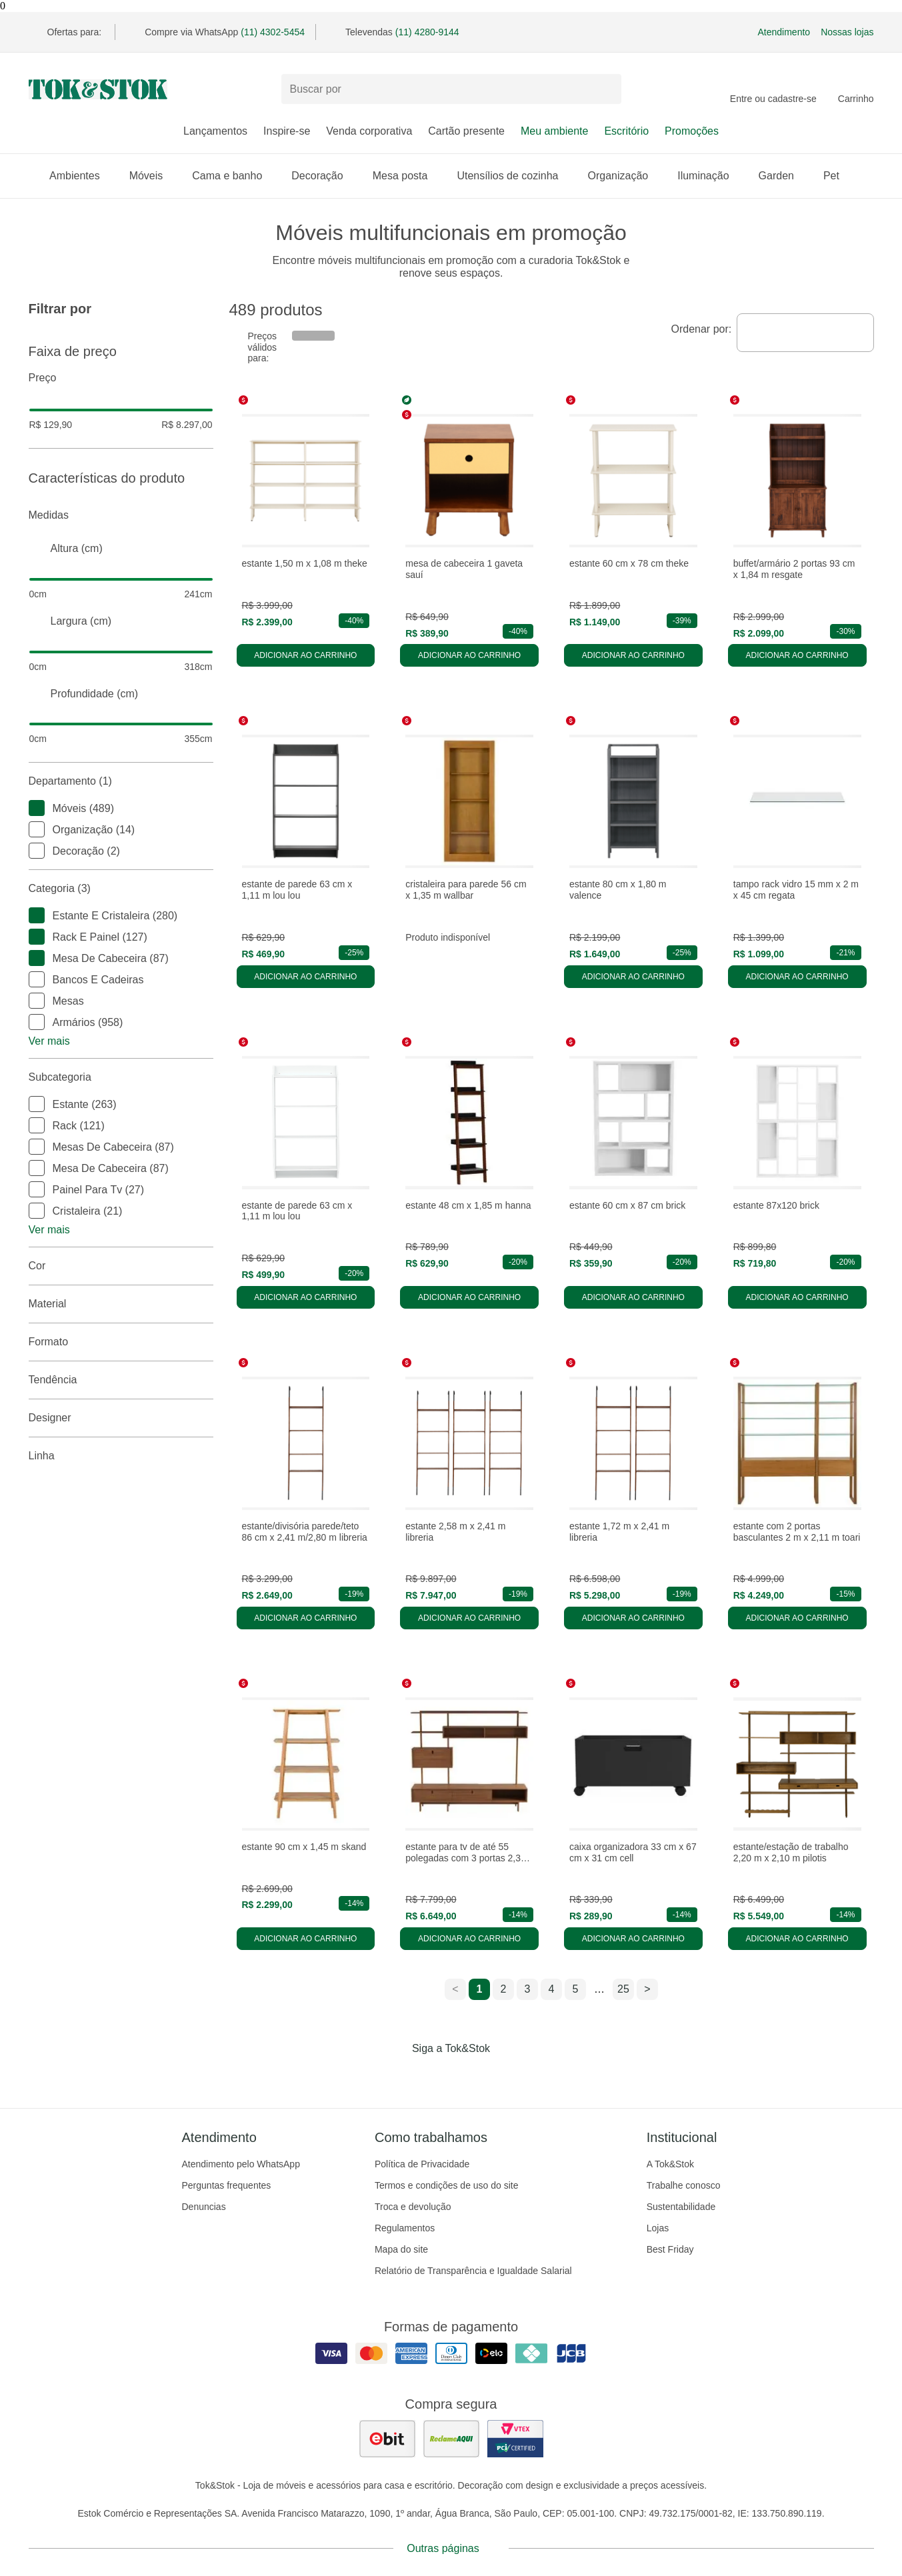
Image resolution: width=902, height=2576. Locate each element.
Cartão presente (466, 131)
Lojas (658, 2228)
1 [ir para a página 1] (480, 1989)
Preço (121, 378)
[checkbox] (37, 808)
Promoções (692, 131)
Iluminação (709, 175)
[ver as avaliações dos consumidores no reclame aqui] (451, 2438)
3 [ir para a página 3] (528, 1989)
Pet (838, 175)
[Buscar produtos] (451, 89)
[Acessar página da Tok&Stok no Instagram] (432, 2076)
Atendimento (784, 32)
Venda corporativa (369, 131)
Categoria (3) (121, 889)
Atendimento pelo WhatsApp (241, 2164)
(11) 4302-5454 (273, 32)
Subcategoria (121, 1077)
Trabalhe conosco (684, 2185)
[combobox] (805, 332)
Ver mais (49, 1041)
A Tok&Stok (670, 2164)
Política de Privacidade (422, 2164)
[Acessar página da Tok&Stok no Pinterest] (470, 2076)
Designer (121, 1418)
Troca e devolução (413, 2206)
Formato (121, 1342)
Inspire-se (286, 131)
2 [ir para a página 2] (504, 1989)
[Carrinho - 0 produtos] (856, 89)
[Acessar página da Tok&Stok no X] (507, 2076)
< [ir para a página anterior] (455, 1989)
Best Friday (670, 2249)
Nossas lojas (847, 32)
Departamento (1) (121, 781)
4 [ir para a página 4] (552, 1989)
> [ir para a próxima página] (647, 1989)
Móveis (153, 175)
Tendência (121, 1380)
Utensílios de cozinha (514, 175)
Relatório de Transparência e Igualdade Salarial (473, 2270)
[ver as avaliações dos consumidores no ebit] (387, 2438)
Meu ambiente (554, 131)
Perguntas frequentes (226, 2185)
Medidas (121, 515)
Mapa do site (401, 2249)
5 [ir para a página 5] (576, 1989)
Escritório (626, 131)
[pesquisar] (605, 89)
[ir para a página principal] (98, 89)
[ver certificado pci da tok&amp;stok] (515, 2438)
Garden (783, 175)
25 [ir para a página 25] (623, 1989)
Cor (121, 1266)
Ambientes (81, 175)
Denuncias (204, 2206)
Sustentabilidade (681, 2206)
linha (121, 1456)
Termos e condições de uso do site (447, 2185)
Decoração (323, 175)
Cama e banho (233, 175)
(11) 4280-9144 (427, 32)
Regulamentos (405, 2228)
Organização (624, 175)
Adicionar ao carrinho (305, 655)
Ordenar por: (701, 329)
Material (121, 1304)
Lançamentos (215, 131)
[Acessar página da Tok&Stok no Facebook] (395, 2076)
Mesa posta (407, 175)
